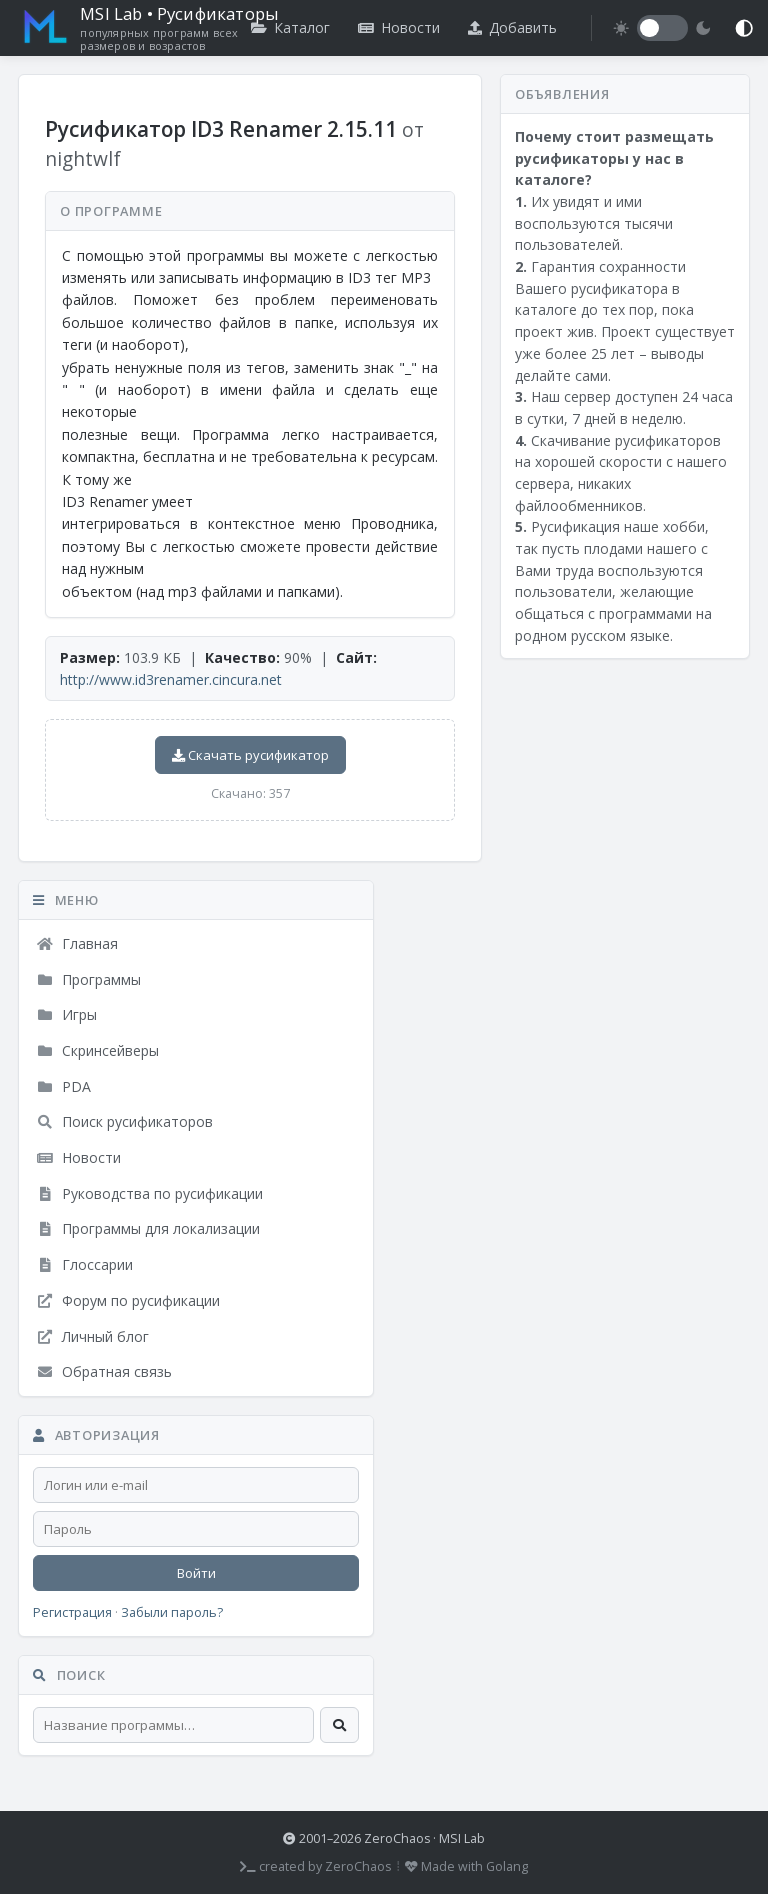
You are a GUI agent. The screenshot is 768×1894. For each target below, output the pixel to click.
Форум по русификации (128, 1300)
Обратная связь (104, 1371)
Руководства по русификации (149, 1193)
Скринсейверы (97, 1050)
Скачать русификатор (250, 755)
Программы (88, 979)
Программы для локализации (148, 1228)
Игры (66, 1014)
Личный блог (92, 1336)
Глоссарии (84, 1264)
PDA (63, 1086)
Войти (196, 1573)
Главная (77, 943)
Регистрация (72, 1612)
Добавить (512, 27)
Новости (399, 27)
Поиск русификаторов (124, 1121)
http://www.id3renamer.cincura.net (171, 679)
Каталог (290, 27)
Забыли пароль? (172, 1612)
